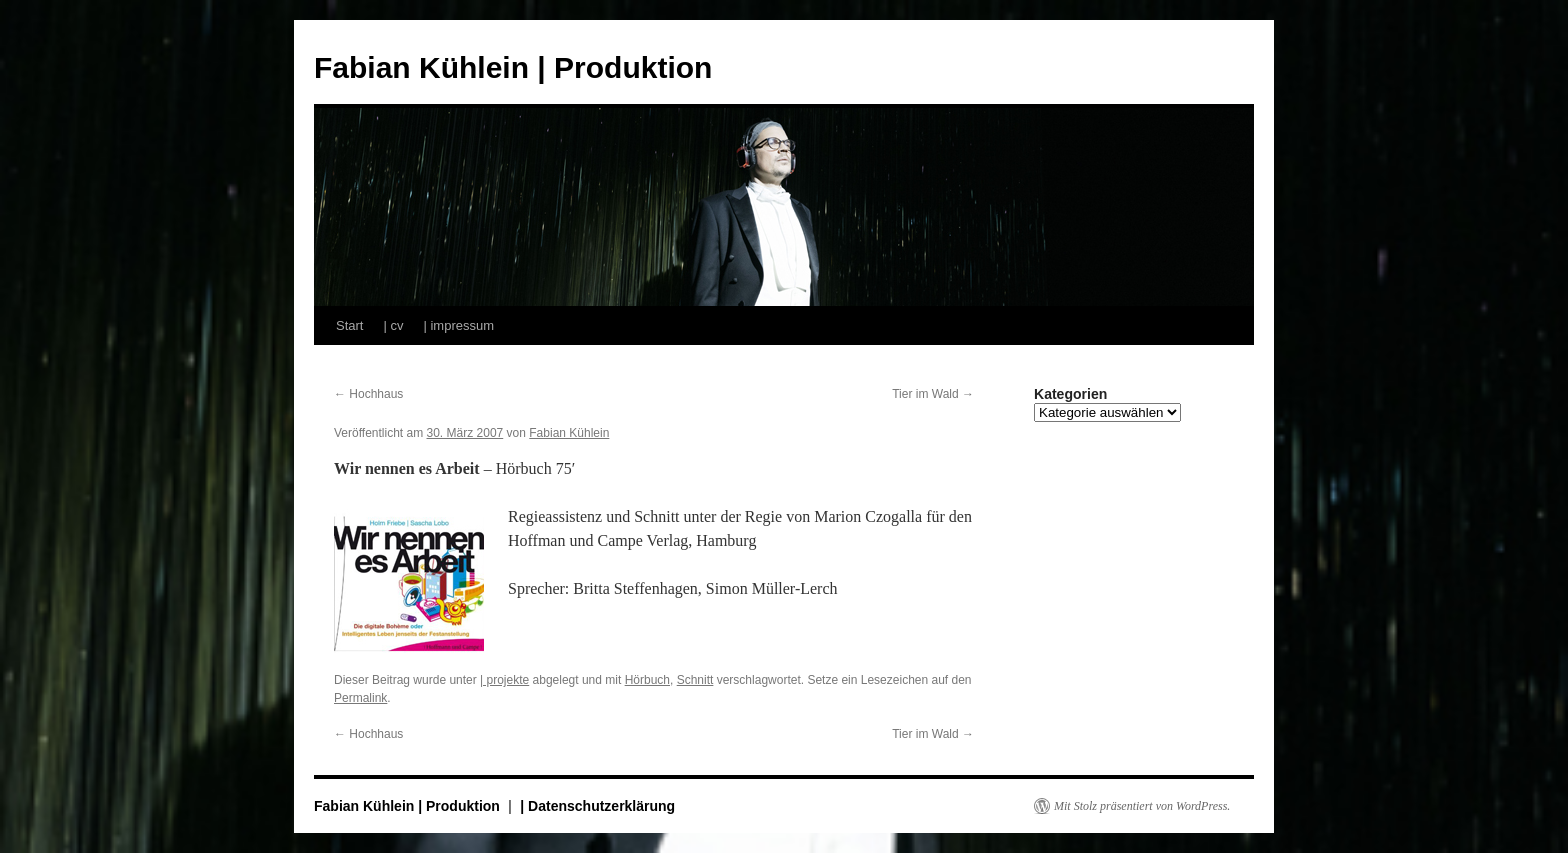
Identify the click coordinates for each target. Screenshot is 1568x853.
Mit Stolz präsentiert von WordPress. (1142, 806)
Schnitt (695, 680)
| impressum (458, 325)
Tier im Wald (933, 394)
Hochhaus (368, 394)
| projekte (504, 680)
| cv (393, 325)
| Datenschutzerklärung (597, 806)
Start (349, 325)
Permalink (360, 698)
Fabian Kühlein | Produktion (513, 67)
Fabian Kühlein (569, 433)
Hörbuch (647, 680)
